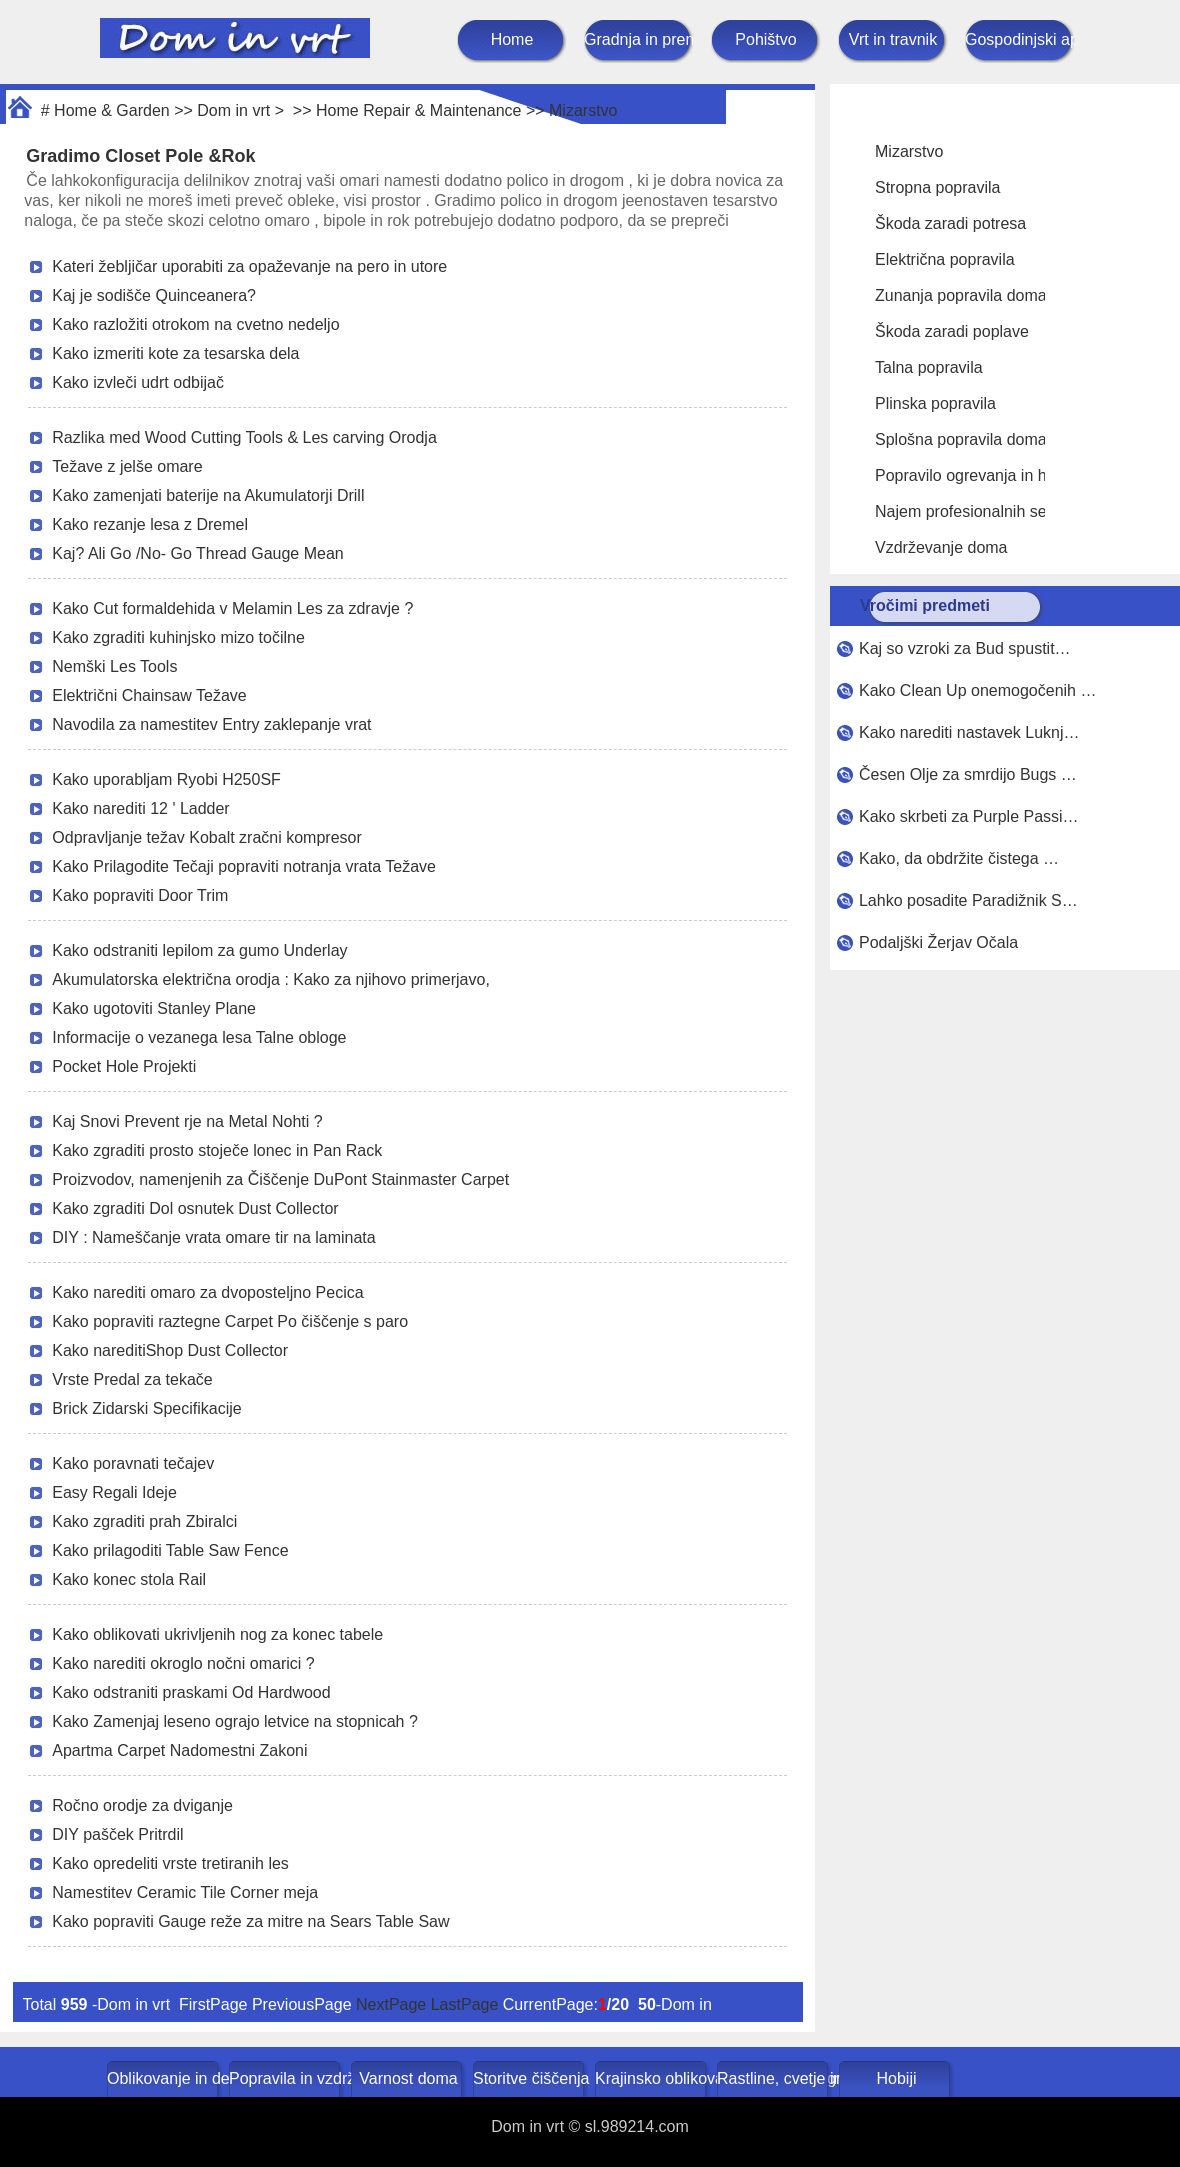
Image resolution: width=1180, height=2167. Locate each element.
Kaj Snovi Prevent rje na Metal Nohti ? (187, 1121)
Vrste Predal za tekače (132, 1379)
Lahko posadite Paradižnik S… (968, 900)
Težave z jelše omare (127, 466)
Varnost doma (408, 2078)
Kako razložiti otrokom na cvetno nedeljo (195, 324)
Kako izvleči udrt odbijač (138, 382)
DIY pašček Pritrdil (117, 1834)
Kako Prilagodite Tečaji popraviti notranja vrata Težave (244, 866)
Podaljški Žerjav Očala (938, 942)
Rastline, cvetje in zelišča (774, 2078)
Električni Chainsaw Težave (149, 695)
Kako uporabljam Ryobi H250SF (166, 779)
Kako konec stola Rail (129, 1579)
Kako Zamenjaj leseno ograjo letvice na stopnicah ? (235, 1721)
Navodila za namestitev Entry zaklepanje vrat (211, 724)
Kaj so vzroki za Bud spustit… (965, 648)
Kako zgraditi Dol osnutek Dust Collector (195, 1208)
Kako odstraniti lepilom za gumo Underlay (199, 950)
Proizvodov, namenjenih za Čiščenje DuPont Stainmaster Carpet (280, 1179)
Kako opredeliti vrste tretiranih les (170, 1863)
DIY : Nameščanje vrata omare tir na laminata (213, 1237)
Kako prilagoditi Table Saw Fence (170, 1550)
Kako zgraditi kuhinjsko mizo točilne (178, 637)
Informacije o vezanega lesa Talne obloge (199, 1037)
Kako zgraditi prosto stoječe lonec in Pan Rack (217, 1150)
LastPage (465, 2004)
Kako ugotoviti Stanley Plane (154, 1008)
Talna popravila (929, 367)
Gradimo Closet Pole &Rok (140, 156)
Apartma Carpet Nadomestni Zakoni (179, 1750)
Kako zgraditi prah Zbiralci (144, 1521)
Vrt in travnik (893, 39)
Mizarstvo (583, 110)
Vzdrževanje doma (941, 547)
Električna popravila (945, 259)
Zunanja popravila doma (961, 295)
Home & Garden (112, 110)
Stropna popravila (937, 187)
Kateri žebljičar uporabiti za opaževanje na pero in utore (249, 266)
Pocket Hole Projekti (124, 1066)
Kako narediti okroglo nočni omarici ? (183, 1663)
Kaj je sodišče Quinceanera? (154, 295)
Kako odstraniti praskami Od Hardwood (191, 1692)
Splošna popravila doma (961, 439)
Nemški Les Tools (114, 666)
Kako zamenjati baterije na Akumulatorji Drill (208, 495)
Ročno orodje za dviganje (142, 1805)
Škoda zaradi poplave (952, 331)
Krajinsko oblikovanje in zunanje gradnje (652, 2078)
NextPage (391, 2004)
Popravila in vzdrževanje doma (286, 2078)
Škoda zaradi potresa (950, 223)
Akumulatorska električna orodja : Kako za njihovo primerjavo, (271, 979)
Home (512, 39)
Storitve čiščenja (530, 2078)
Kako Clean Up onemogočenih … (977, 690)
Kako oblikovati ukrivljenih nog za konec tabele (217, 1634)
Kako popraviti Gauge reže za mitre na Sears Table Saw (250, 1921)
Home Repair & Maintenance (418, 110)
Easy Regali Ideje (114, 1492)
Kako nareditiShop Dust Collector (170, 1350)
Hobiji (896, 2078)
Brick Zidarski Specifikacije (146, 1408)
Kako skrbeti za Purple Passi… (969, 816)
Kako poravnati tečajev (133, 1463)
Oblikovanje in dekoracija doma (164, 2078)
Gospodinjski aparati (1020, 39)
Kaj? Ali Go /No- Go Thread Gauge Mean (197, 553)
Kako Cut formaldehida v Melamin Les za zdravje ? (232, 608)
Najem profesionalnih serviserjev (990, 511)
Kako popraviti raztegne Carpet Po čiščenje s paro (230, 1321)
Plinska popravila (935, 403)
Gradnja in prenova (639, 39)
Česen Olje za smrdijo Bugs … (968, 774)
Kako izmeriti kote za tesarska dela (175, 353)
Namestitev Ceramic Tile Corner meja (185, 1892)
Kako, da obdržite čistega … (959, 858)
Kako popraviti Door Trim (140, 895)
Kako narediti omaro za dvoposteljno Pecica (207, 1292)
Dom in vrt (233, 110)
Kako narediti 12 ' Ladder (140, 808)
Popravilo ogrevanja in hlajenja (984, 475)
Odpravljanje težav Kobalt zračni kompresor (206, 837)
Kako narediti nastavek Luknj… (969, 732)
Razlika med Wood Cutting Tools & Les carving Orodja (244, 437)
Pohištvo (765, 39)
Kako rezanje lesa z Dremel (150, 524)
